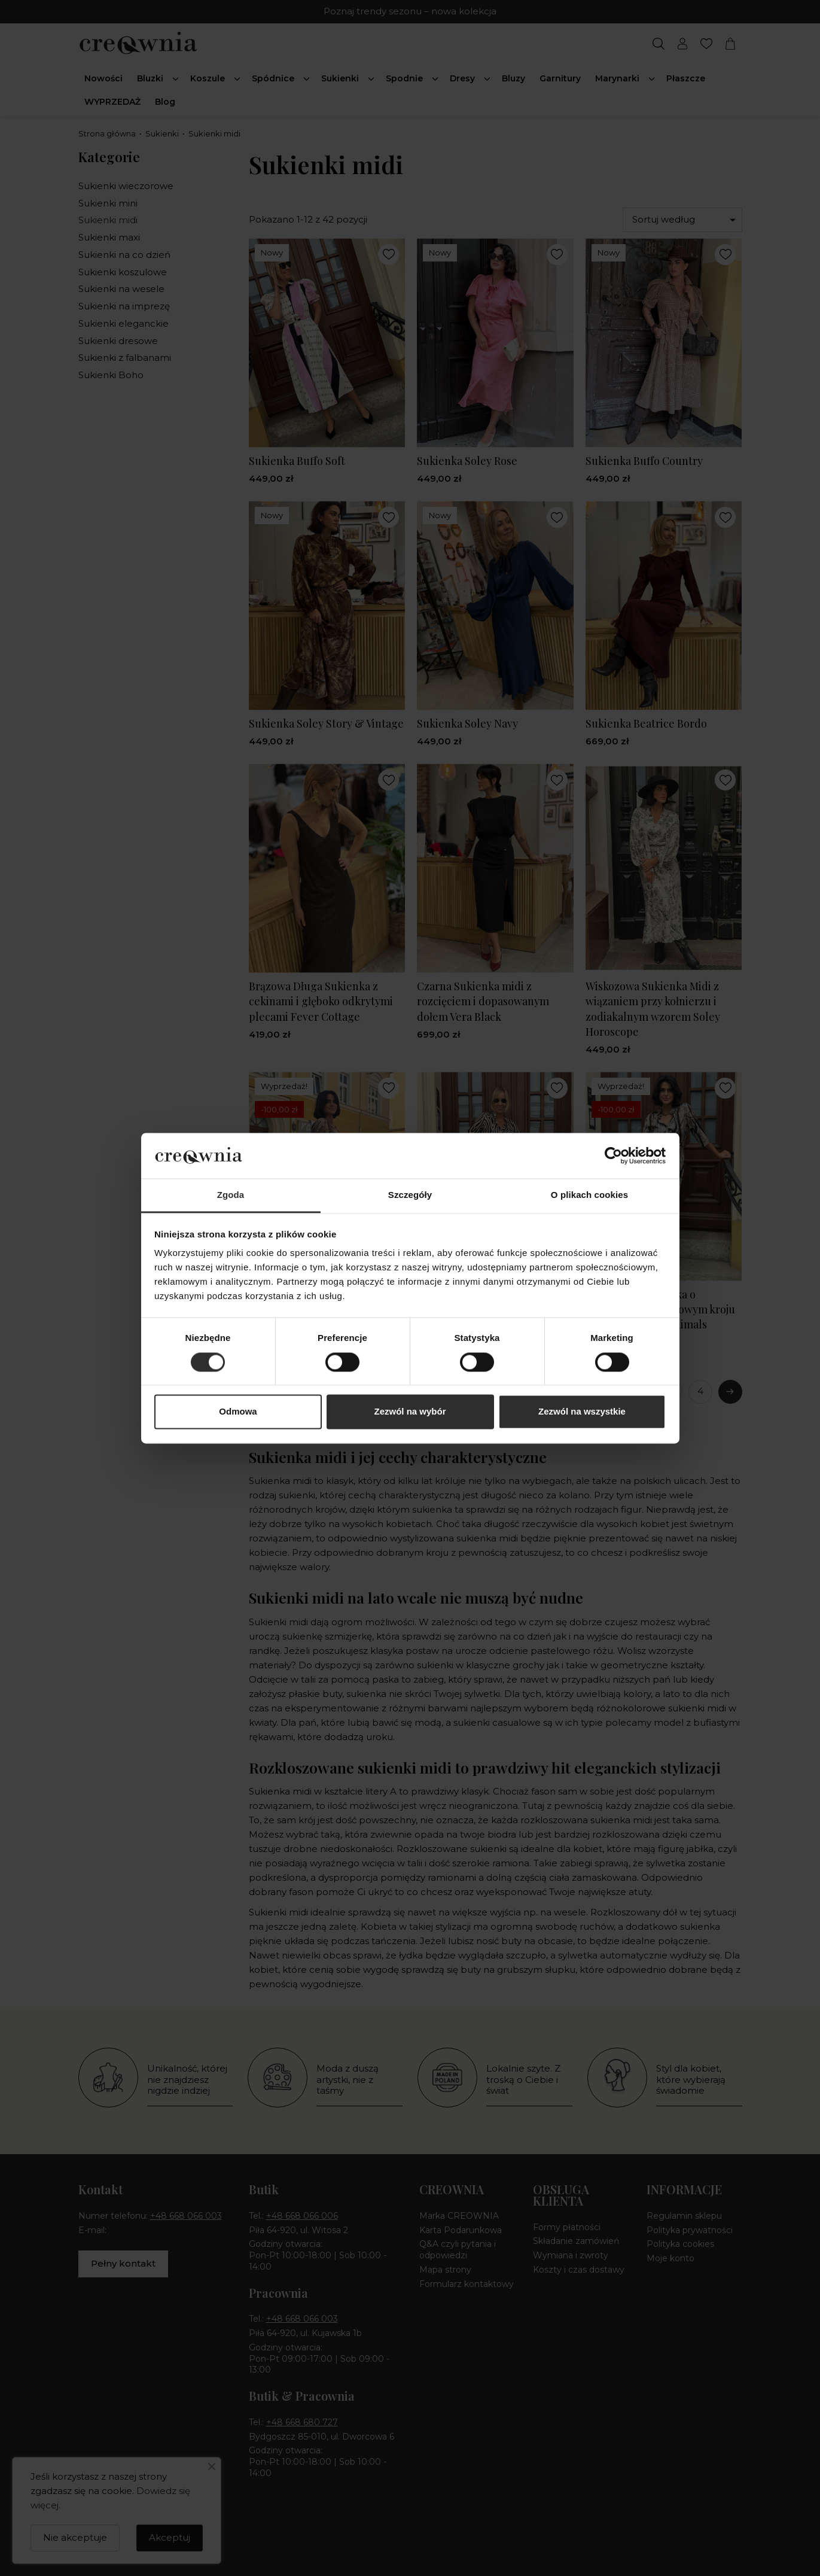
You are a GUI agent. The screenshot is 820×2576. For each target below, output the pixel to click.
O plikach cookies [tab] (589, 1195)
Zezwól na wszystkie (582, 1412)
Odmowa (238, 1412)
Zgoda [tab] (231, 1195)
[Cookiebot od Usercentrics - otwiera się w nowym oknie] (613, 1155)
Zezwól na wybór (410, 1412)
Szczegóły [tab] (410, 1195)
